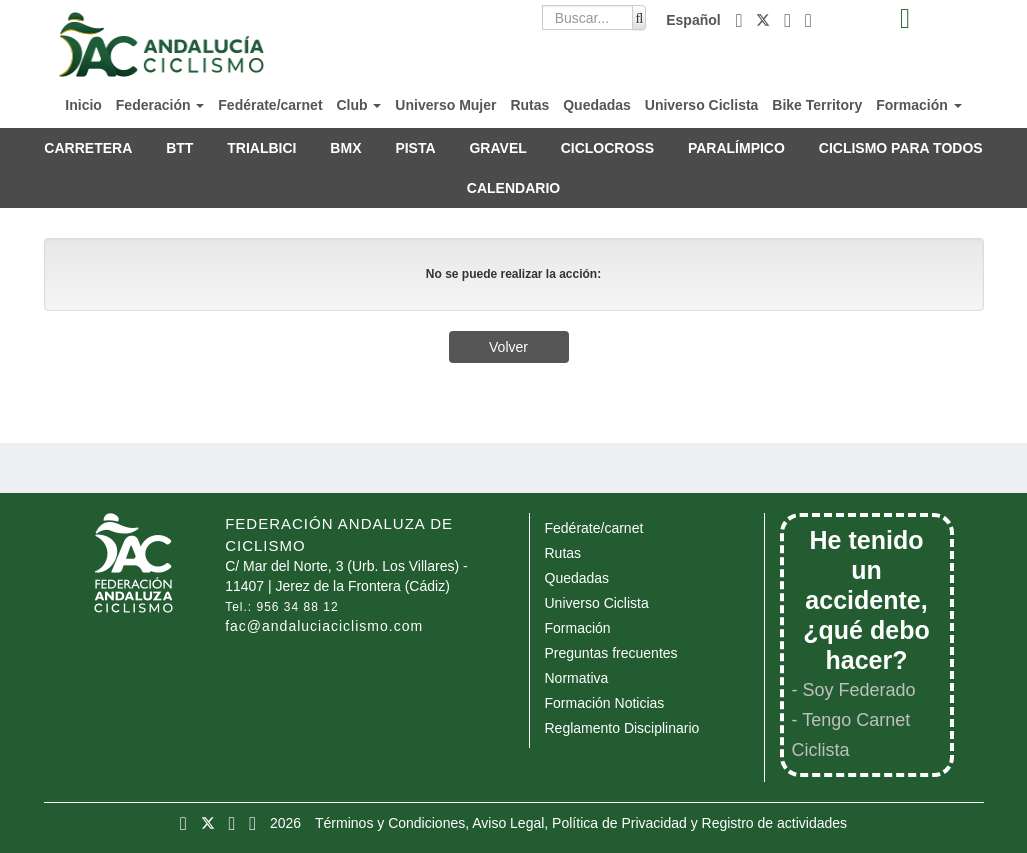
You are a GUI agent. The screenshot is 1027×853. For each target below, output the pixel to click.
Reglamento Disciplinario (622, 728)
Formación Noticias (605, 703)
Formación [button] (918, 105)
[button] (741, 20)
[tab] (905, 19)
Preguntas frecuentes (611, 653)
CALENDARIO (513, 188)
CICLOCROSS (607, 148)
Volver (508, 347)
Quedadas (597, 105)
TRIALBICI (261, 148)
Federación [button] (160, 105)
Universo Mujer (445, 105)
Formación (578, 628)
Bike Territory (817, 105)
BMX (345, 148)
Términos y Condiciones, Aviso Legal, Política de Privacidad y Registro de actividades (581, 823)
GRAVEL (497, 148)
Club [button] (358, 105)
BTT (179, 148)
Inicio (83, 105)
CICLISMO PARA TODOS (901, 148)
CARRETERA (88, 148)
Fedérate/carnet (270, 105)
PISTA (415, 148)
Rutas (529, 105)
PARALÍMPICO (736, 148)
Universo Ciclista (702, 105)
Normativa (577, 678)
